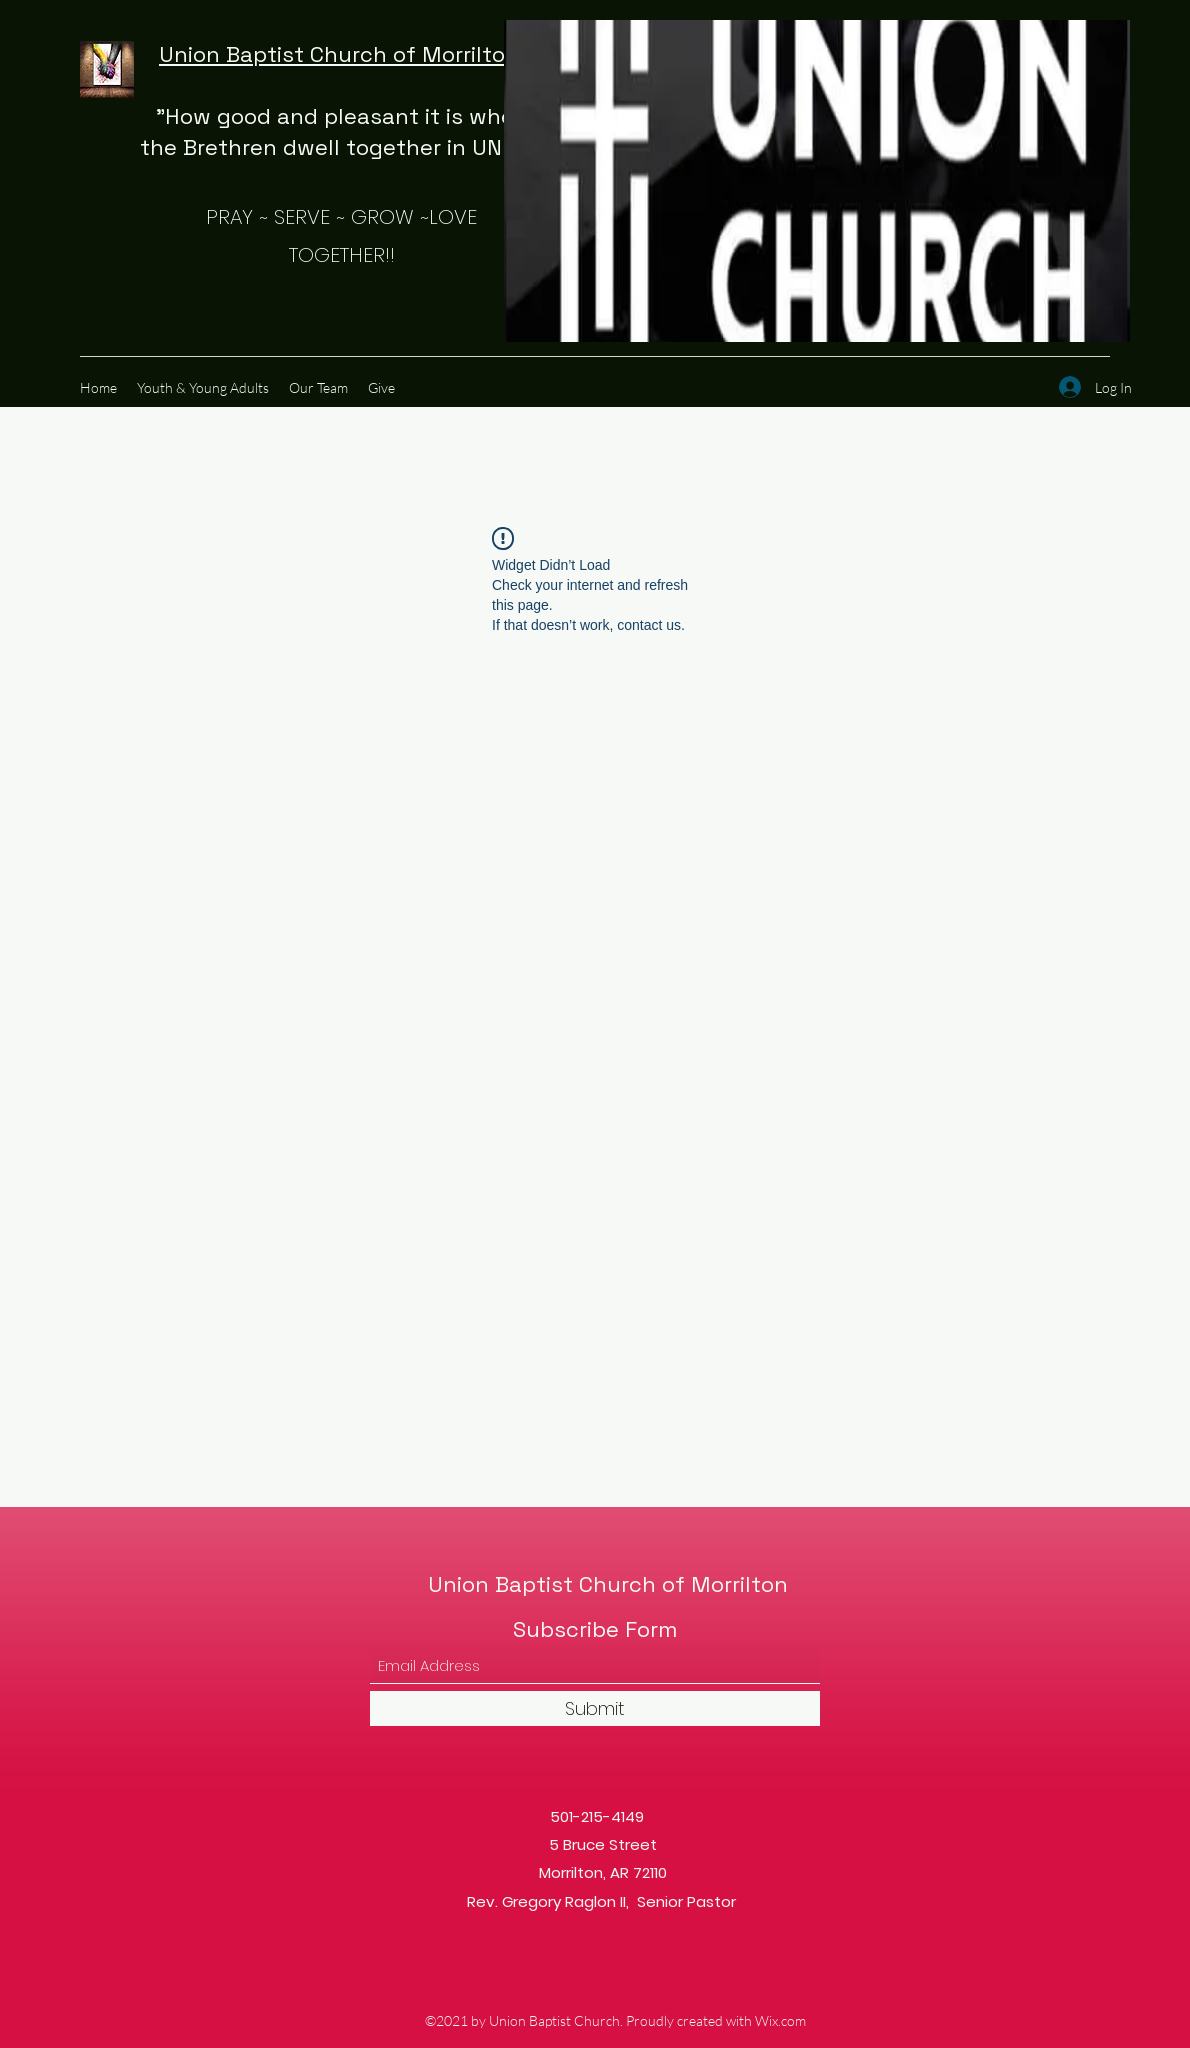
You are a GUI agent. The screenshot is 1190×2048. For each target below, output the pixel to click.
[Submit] (595, 1708)
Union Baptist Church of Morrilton (342, 54)
